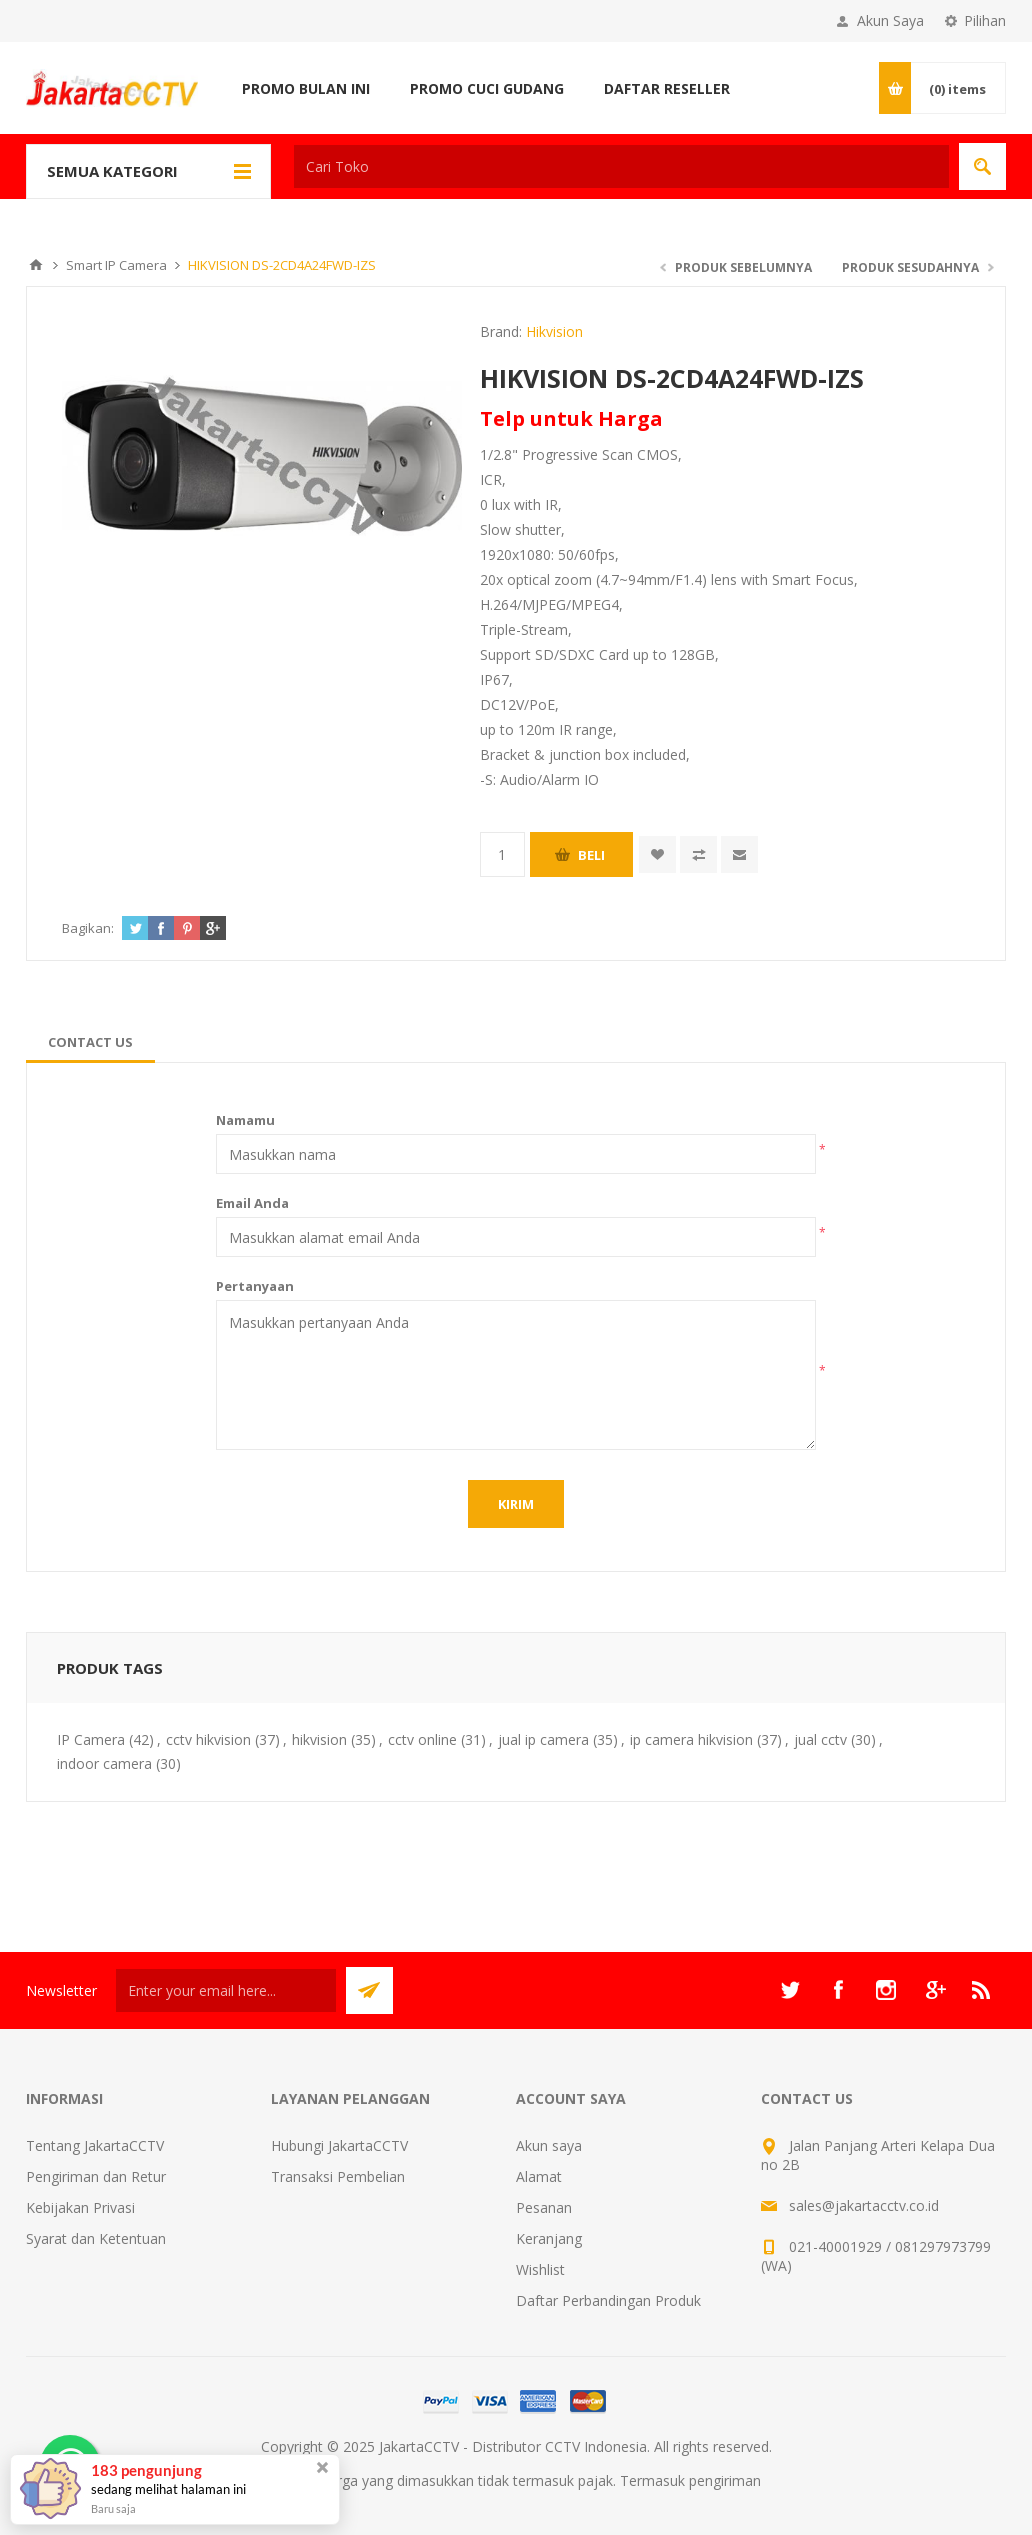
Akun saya (549, 2145)
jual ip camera (543, 1739)
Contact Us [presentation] (90, 1042)
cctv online (422, 1739)
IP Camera (91, 1739)
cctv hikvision (208, 1739)
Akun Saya (890, 20)
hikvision (319, 1739)
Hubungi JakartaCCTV (339, 2145)
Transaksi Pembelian (338, 2176)
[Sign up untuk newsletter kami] (226, 1990)
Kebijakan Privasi (80, 2207)
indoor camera (104, 1763)
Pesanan (544, 2207)
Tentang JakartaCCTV (95, 2145)
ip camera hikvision (691, 1739)
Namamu (245, 1120)
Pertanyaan (255, 1286)
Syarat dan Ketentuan (96, 2238)
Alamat (539, 2176)
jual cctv (820, 1739)
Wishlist (540, 2269)
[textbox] (621, 166)
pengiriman (725, 2480)
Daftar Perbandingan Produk (608, 2300)
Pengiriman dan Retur (96, 2176)
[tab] (90, 1042)
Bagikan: (88, 928)
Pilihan (985, 20)
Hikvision (554, 331)
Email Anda (252, 1203)
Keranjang (549, 2238)
